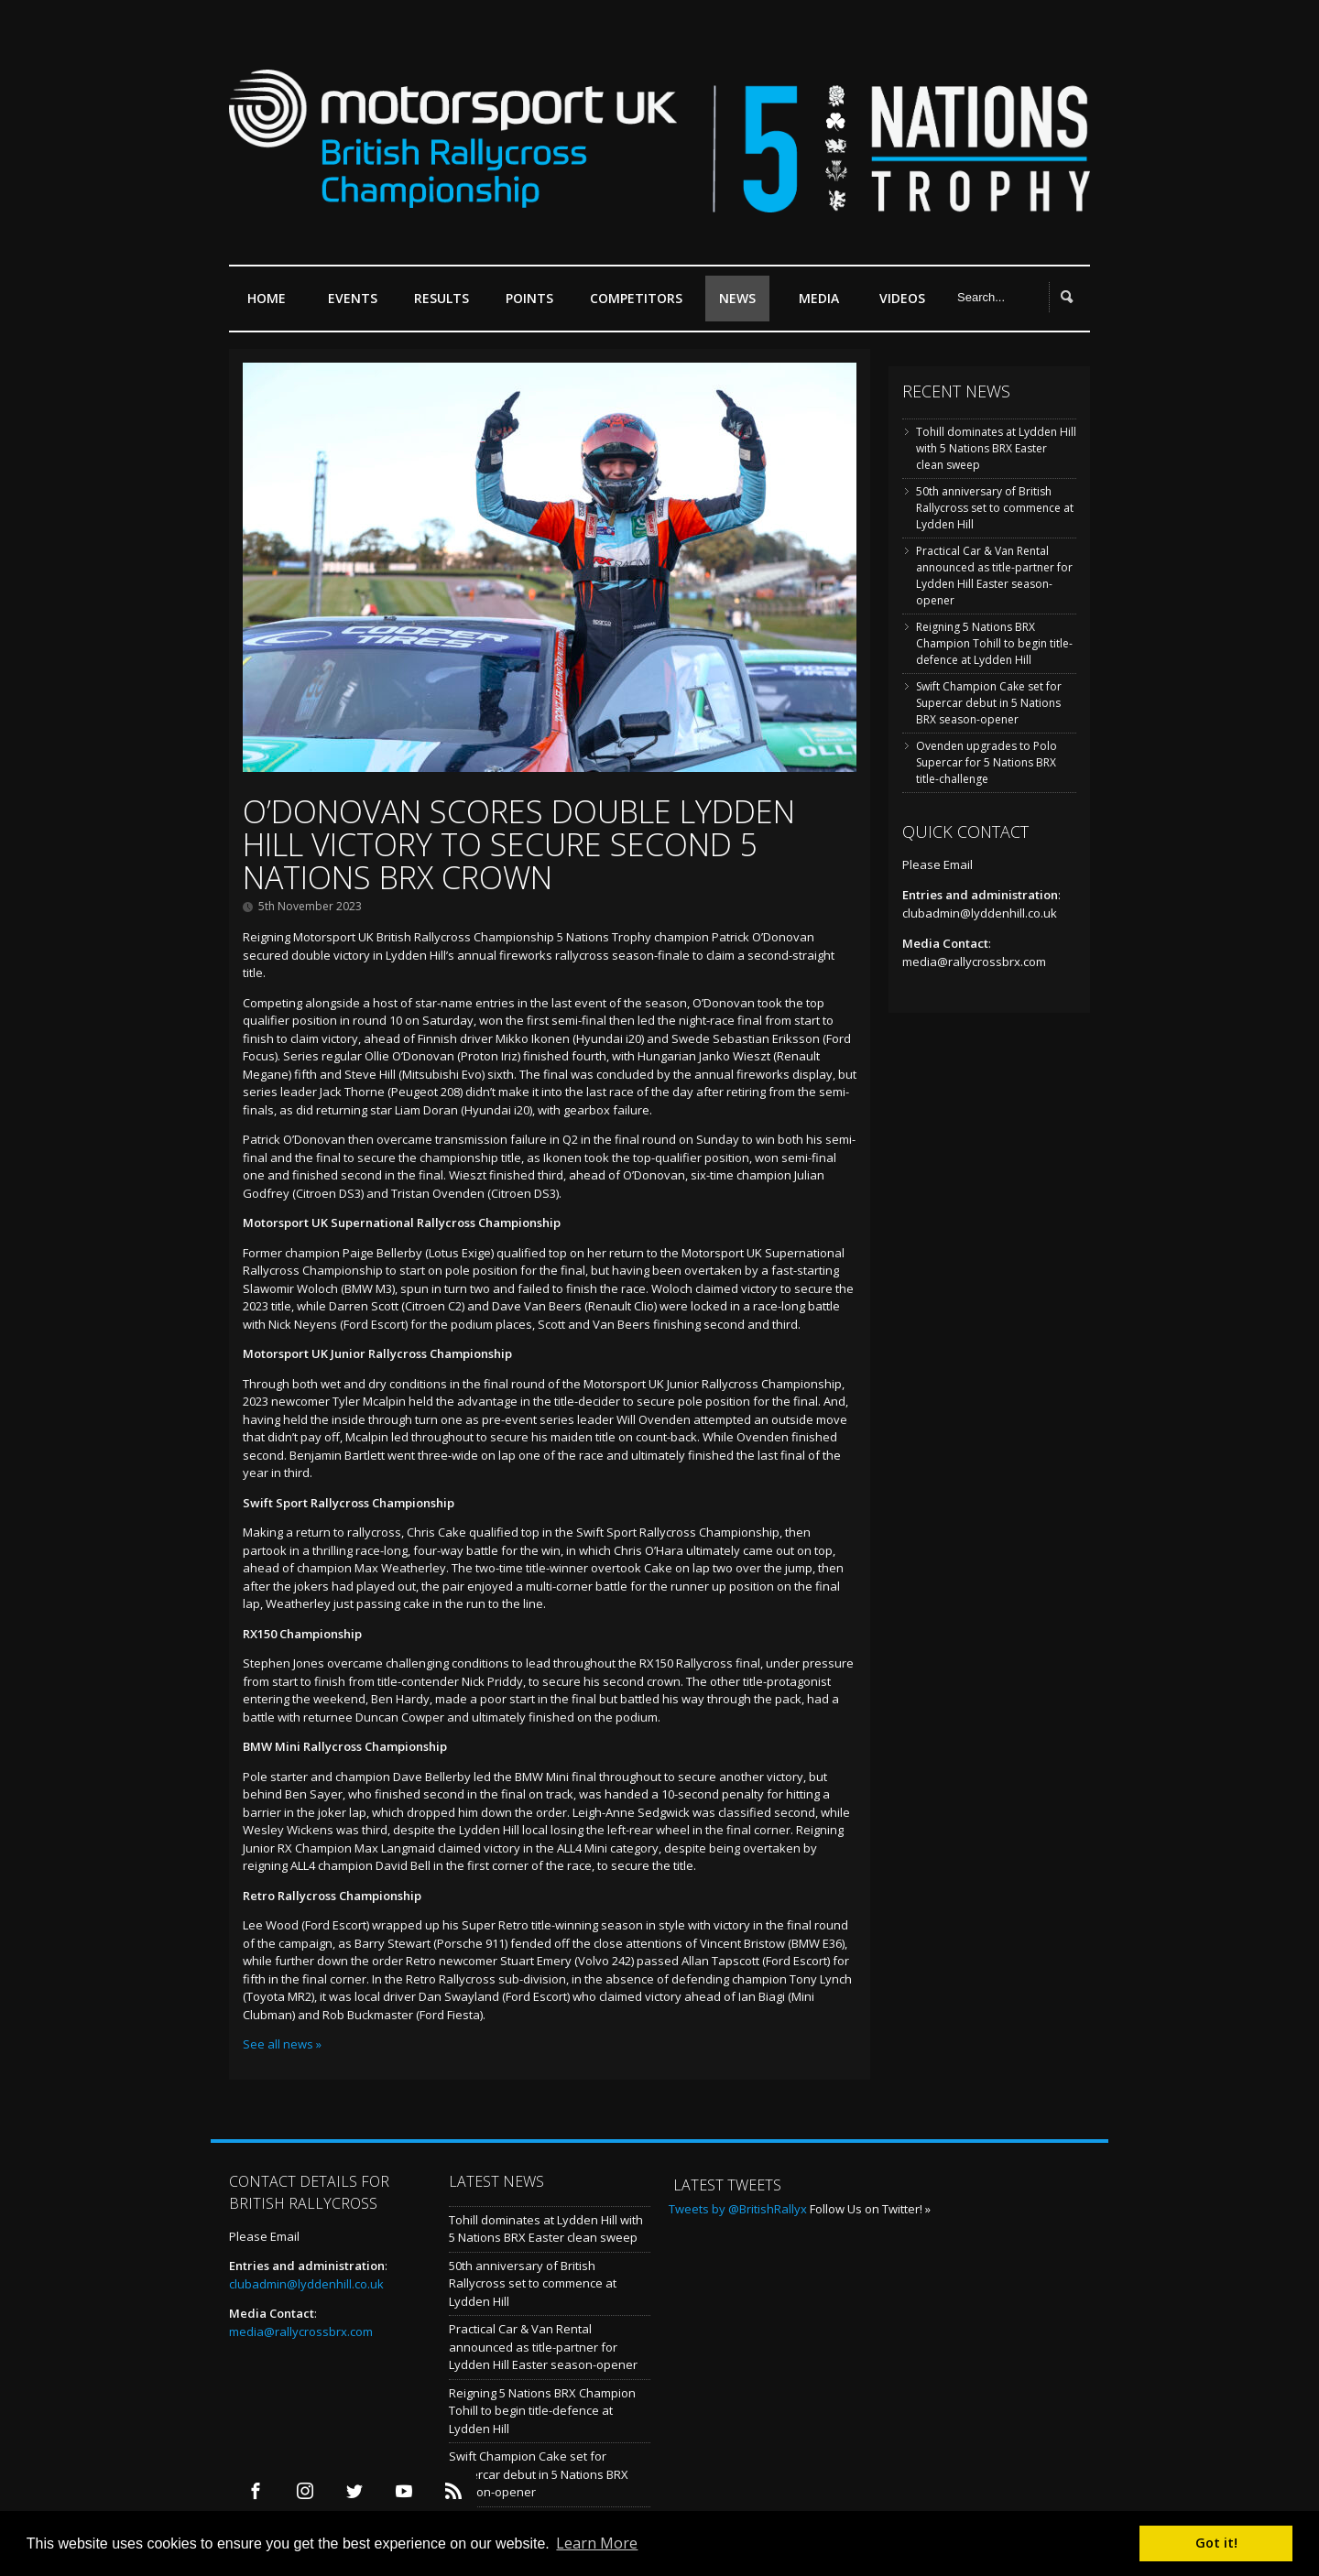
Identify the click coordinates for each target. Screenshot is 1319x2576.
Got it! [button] (1216, 2542)
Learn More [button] (597, 2543)
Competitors (636, 298)
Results (446, 305)
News (737, 298)
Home (266, 298)
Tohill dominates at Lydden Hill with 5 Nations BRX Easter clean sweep (996, 448)
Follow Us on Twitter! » (870, 2209)
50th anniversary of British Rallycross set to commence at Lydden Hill (995, 508)
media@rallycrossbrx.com (974, 961)
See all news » (282, 2044)
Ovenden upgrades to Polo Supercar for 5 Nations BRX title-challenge (986, 762)
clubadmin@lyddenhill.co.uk (979, 913)
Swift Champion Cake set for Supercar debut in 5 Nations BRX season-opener (989, 703)
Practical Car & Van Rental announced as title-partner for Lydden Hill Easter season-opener (994, 575)
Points (534, 305)
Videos (902, 298)
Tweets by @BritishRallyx (738, 2209)
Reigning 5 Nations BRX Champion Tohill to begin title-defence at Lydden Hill (994, 643)
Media (819, 298)
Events (357, 305)
